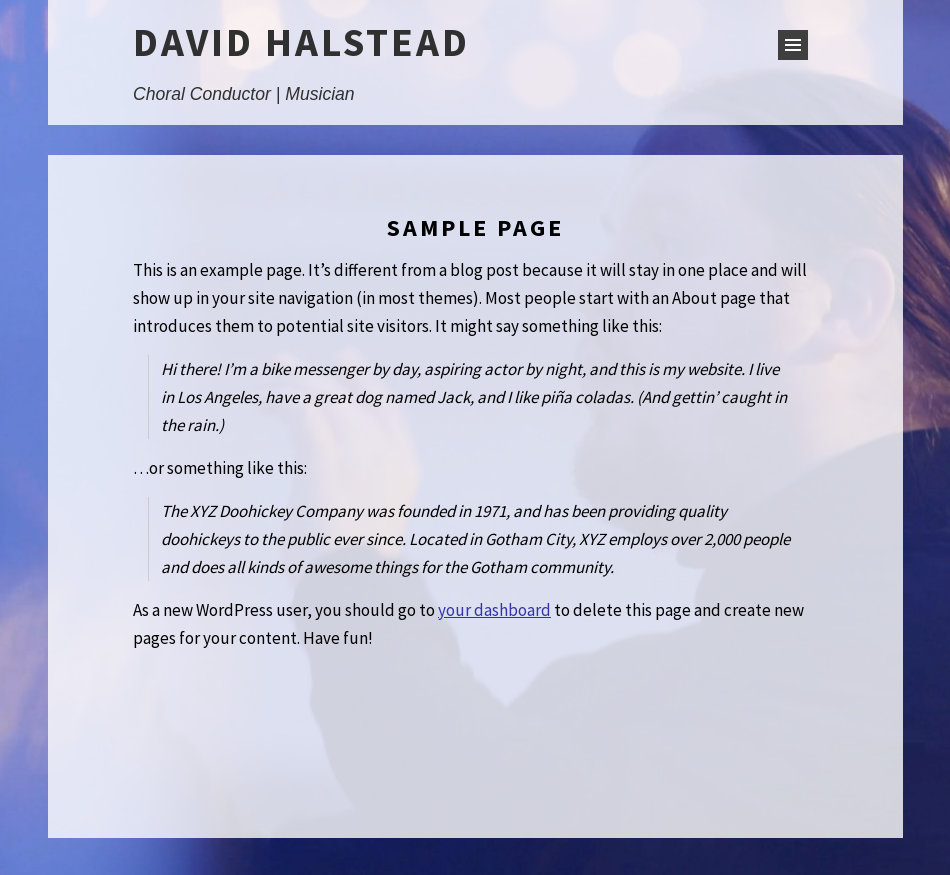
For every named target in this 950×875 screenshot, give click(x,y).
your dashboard (494, 610)
